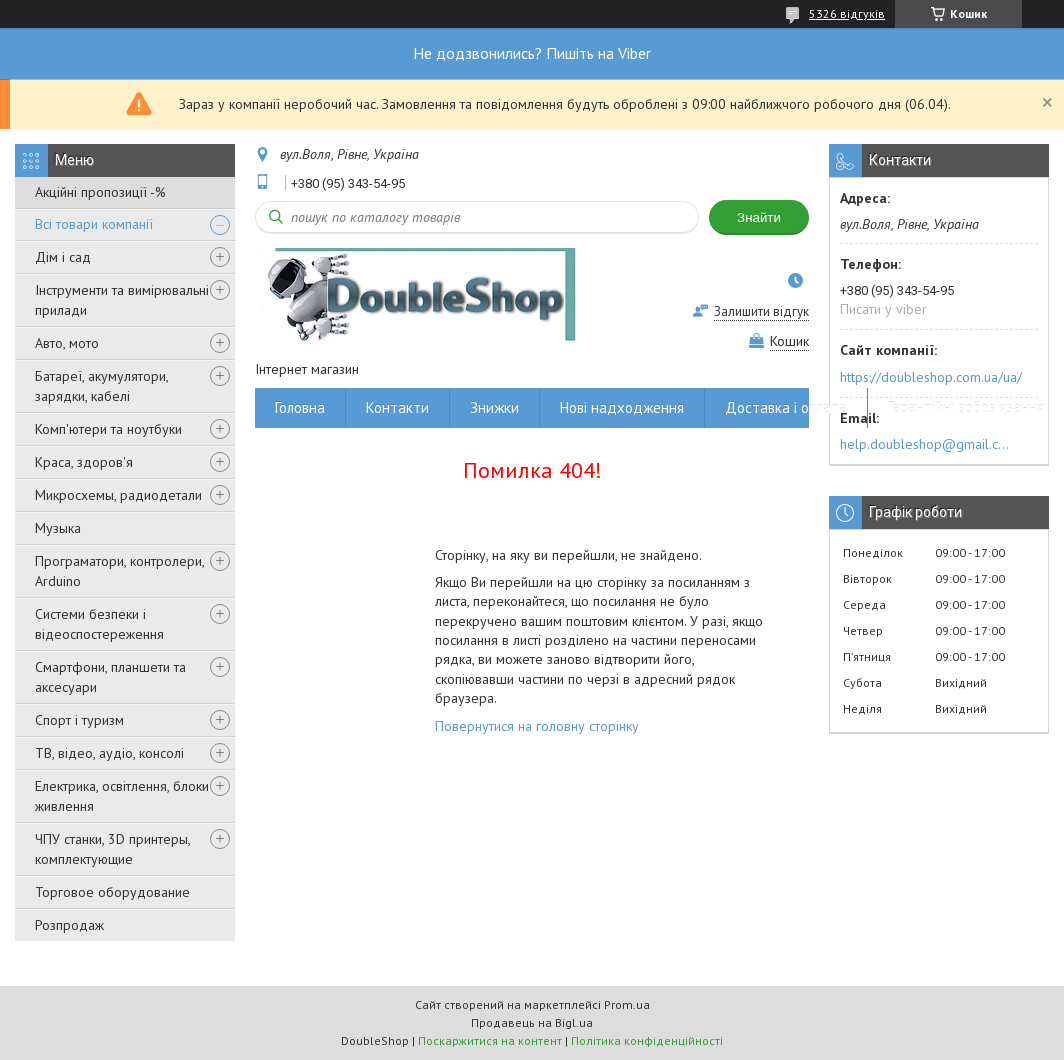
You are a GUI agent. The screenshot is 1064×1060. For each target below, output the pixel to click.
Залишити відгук (761, 311)
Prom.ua (627, 1004)
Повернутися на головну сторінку (537, 726)
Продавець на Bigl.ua (532, 1022)
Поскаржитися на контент (490, 1040)
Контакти (397, 407)
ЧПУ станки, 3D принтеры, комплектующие (112, 849)
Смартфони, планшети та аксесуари (110, 677)
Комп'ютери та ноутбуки (108, 429)
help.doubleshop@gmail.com (927, 444)
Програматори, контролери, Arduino (119, 571)
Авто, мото (67, 343)
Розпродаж (69, 925)
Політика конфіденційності (647, 1040)
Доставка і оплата (786, 407)
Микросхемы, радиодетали (118, 495)
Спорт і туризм (79, 720)
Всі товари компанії (94, 224)
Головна (300, 407)
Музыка (58, 528)
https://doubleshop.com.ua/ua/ (931, 377)
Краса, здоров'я (84, 462)
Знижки (494, 407)
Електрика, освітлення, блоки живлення (122, 796)
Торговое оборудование (112, 892)
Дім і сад (63, 257)
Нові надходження (622, 407)
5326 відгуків (847, 13)
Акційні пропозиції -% (100, 192)
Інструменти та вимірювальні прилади (122, 300)
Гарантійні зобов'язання (966, 407)
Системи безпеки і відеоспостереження (99, 624)
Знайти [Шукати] (759, 217)
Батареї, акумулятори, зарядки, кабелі (101, 386)
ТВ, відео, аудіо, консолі (109, 753)
